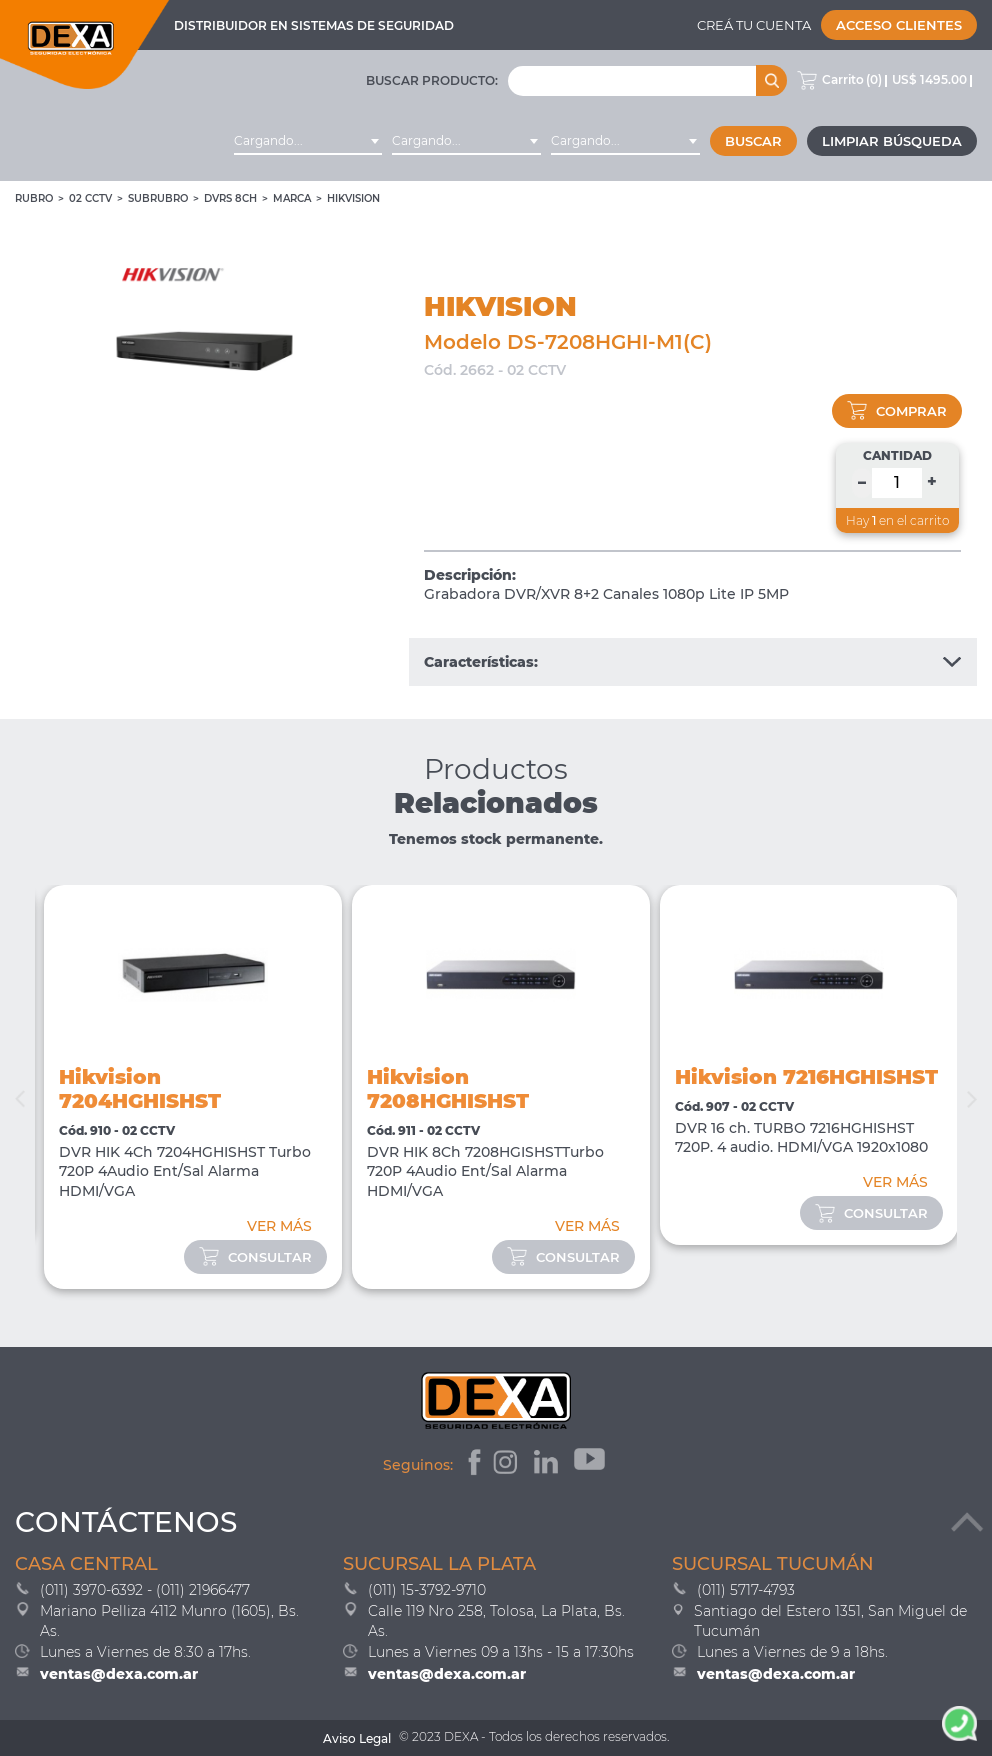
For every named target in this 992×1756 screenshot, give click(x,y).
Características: (693, 662)
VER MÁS (279, 1226)
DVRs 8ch (230, 198)
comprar (897, 411)
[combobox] (308, 141)
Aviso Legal (357, 1738)
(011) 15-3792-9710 (427, 1590)
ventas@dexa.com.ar (119, 1674)
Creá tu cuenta (754, 25)
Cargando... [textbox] (268, 140)
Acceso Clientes (899, 25)
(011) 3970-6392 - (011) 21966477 (145, 1590)
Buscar (753, 141)
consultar (255, 1257)
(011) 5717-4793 (746, 1590)
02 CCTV (90, 198)
